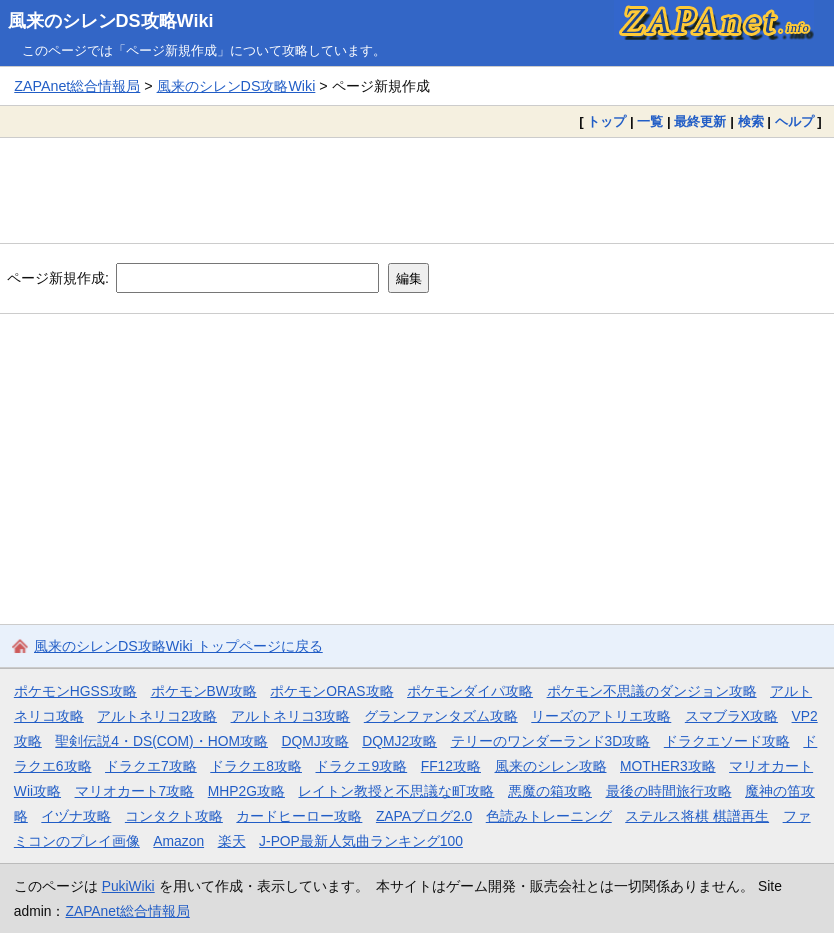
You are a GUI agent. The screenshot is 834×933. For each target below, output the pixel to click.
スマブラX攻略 (731, 716)
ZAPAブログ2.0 (424, 816)
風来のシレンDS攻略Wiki (111, 21)
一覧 (650, 121)
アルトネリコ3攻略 (291, 716)
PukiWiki (128, 886)
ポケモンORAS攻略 (331, 691)
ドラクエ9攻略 (361, 766)
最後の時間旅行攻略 (669, 791)
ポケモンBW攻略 (204, 691)
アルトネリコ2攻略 (157, 716)
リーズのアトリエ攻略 (601, 716)
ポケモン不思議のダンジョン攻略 (652, 691)
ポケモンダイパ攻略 (470, 691)
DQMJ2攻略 (399, 741)
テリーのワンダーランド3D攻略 (551, 741)
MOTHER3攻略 (668, 766)
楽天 (232, 841)
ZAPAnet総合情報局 (77, 86)
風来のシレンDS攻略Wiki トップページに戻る (178, 646)
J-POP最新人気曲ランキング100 (361, 841)
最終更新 (700, 121)
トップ (606, 121)
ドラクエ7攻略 (151, 766)
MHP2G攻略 (246, 791)
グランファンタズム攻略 (441, 716)
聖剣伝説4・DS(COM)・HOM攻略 (161, 741)
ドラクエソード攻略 (727, 741)
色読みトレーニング (549, 816)
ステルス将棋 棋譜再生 (697, 816)
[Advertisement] (417, 190)
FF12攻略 (451, 766)
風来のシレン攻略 (551, 766)
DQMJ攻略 (315, 741)
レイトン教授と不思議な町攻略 (396, 791)
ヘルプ (794, 121)
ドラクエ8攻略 (256, 766)
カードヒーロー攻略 (299, 816)
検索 (751, 121)
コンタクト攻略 (174, 816)
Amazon (178, 841)
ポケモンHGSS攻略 (75, 691)
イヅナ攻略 (76, 816)
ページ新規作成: (58, 278)
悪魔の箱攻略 (550, 791)
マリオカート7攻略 (135, 791)
